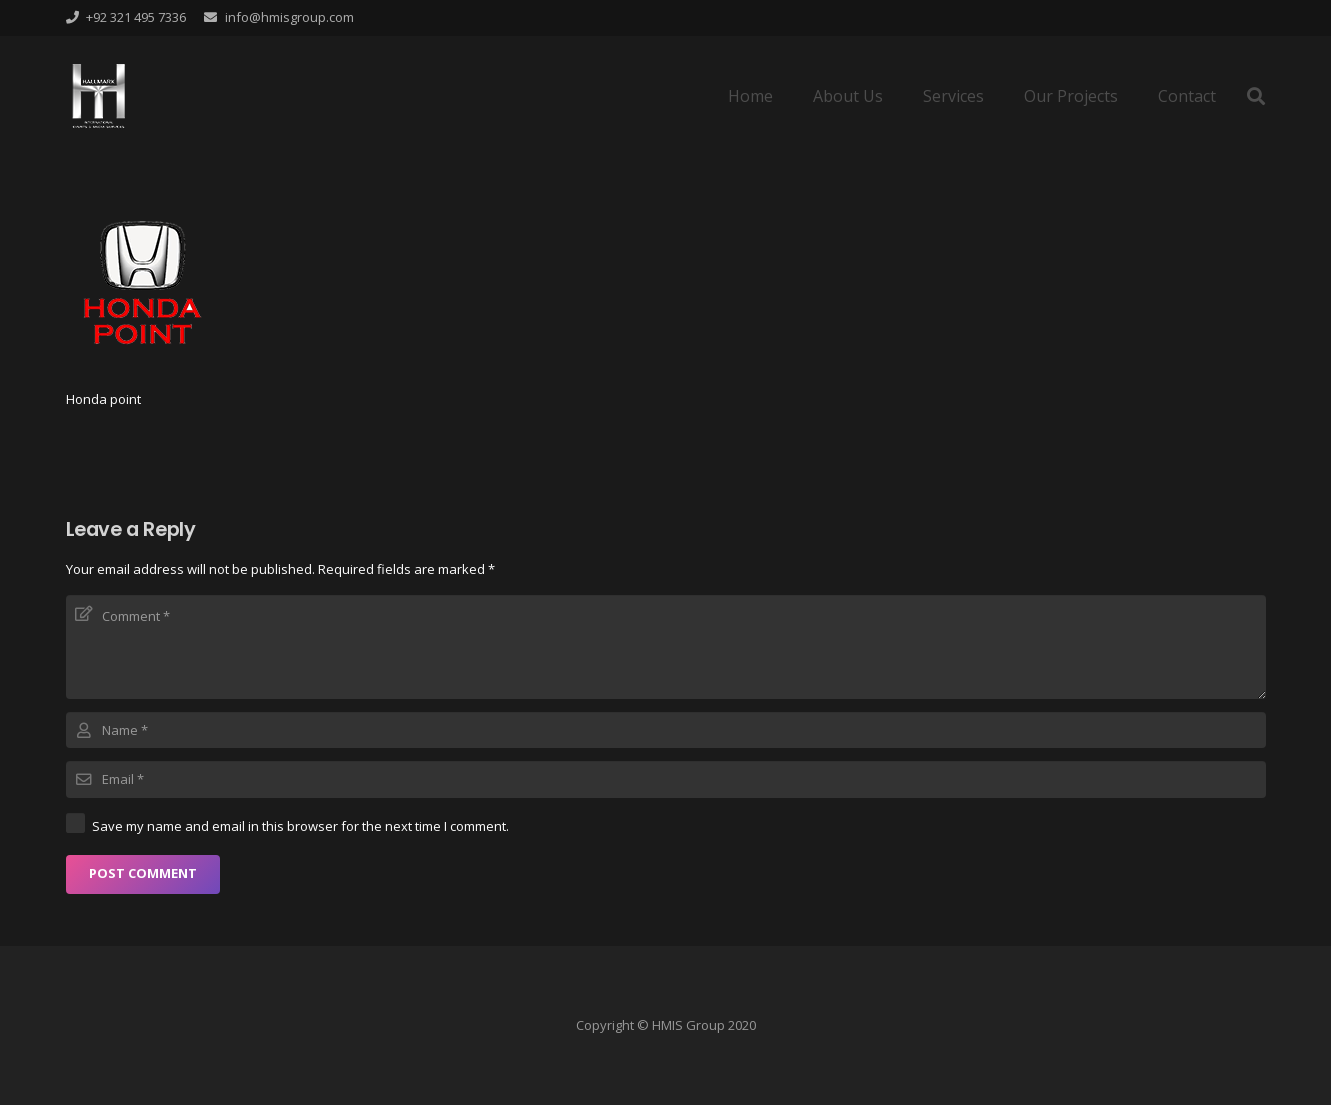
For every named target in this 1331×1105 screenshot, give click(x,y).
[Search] (1256, 96)
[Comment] (666, 647)
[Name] (666, 730)
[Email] (666, 779)
